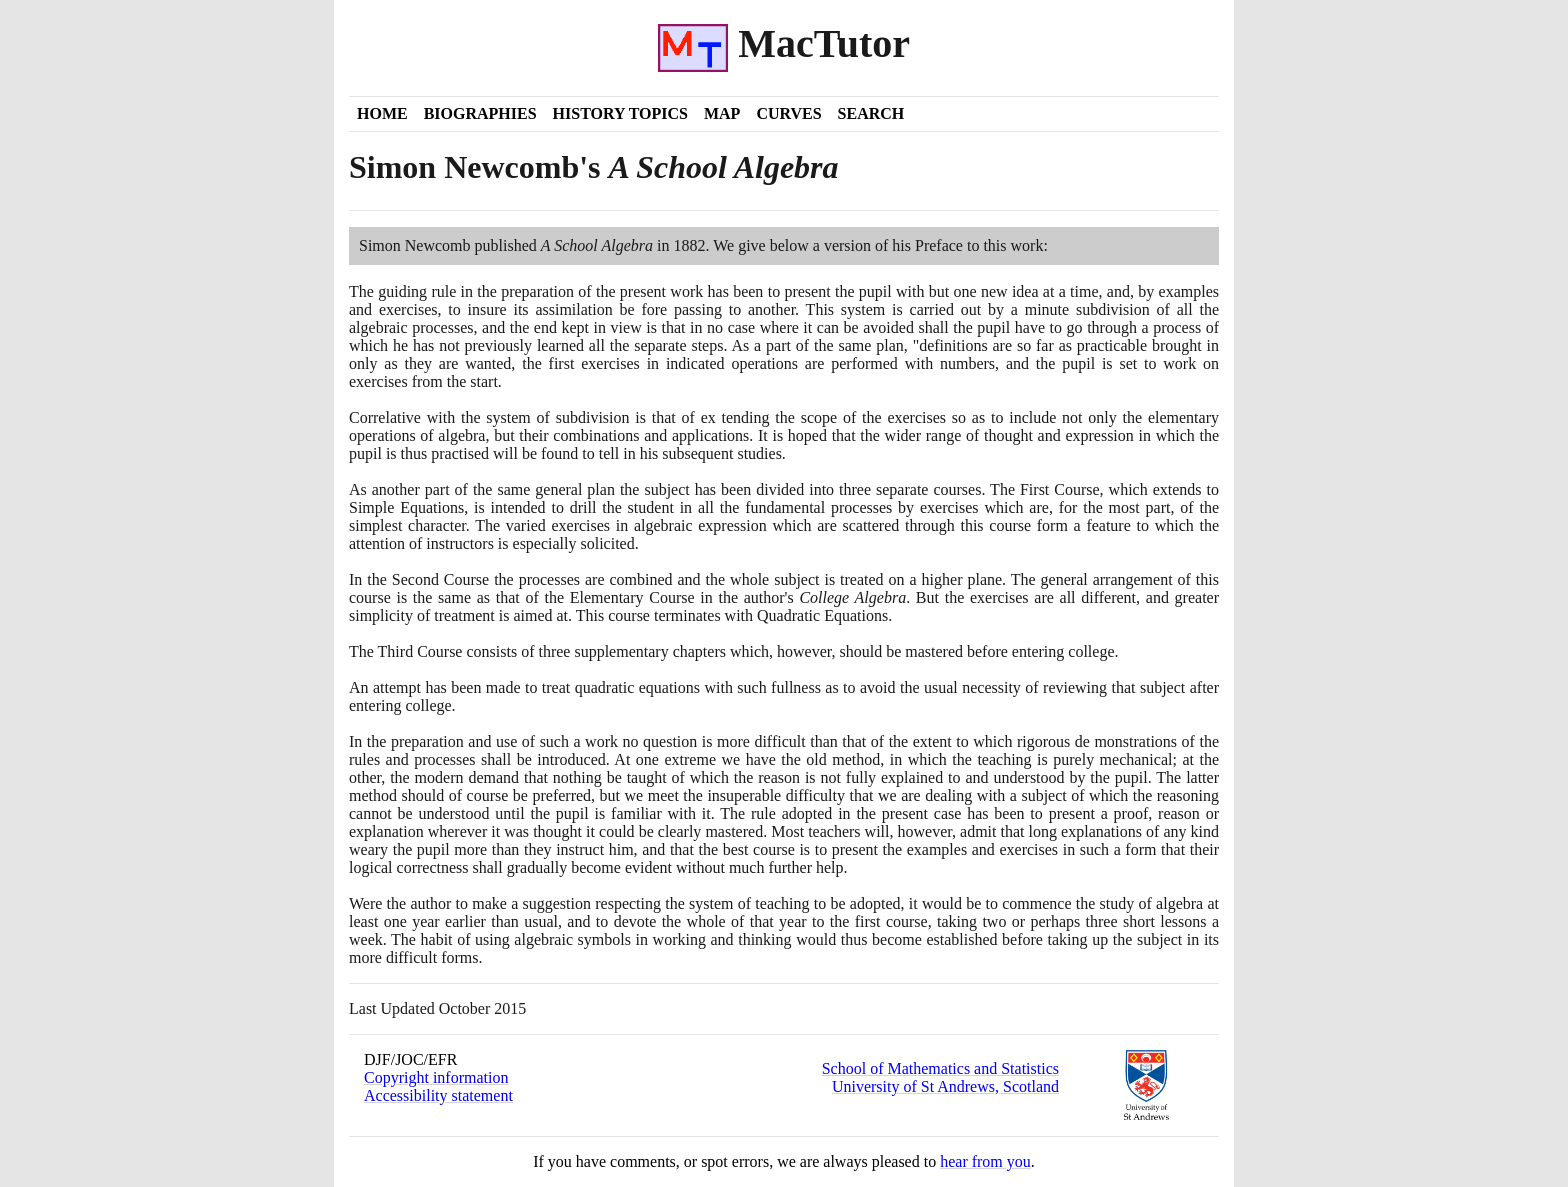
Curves (788, 113)
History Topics (620, 113)
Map (722, 113)
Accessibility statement (438, 1095)
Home (382, 113)
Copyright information (436, 1077)
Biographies (480, 113)
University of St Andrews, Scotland (945, 1086)
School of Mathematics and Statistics (940, 1068)
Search (871, 113)
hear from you (985, 1161)
